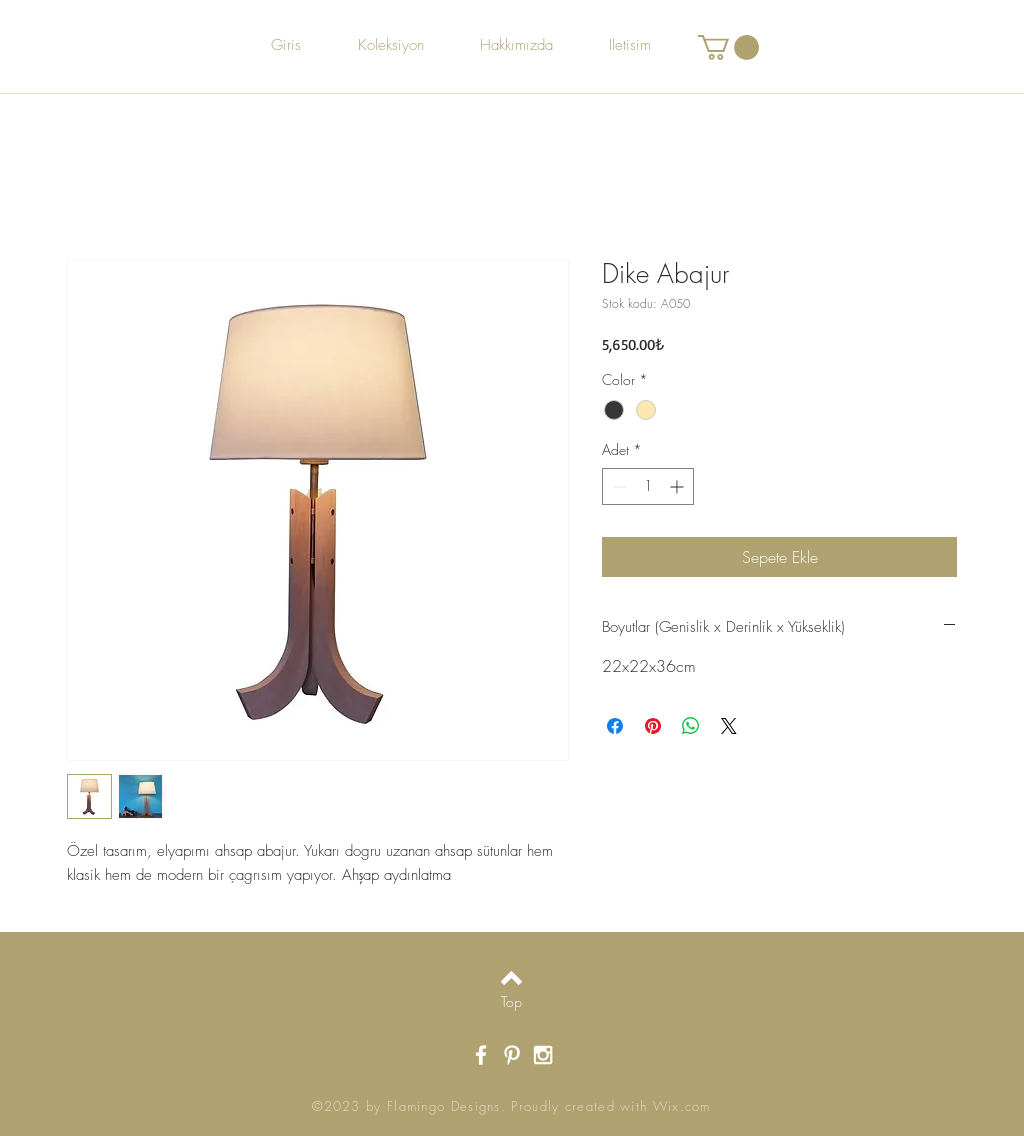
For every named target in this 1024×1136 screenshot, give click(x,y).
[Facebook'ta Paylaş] (615, 726)
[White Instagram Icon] (543, 1055)
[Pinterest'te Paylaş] (653, 726)
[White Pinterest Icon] (512, 1055)
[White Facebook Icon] (481, 1055)
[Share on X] (729, 726)
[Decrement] (617, 486)
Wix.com (682, 1106)
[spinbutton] (648, 486)
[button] (728, 47)
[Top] (511, 1002)
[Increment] (678, 486)
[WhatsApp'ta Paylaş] (691, 726)
